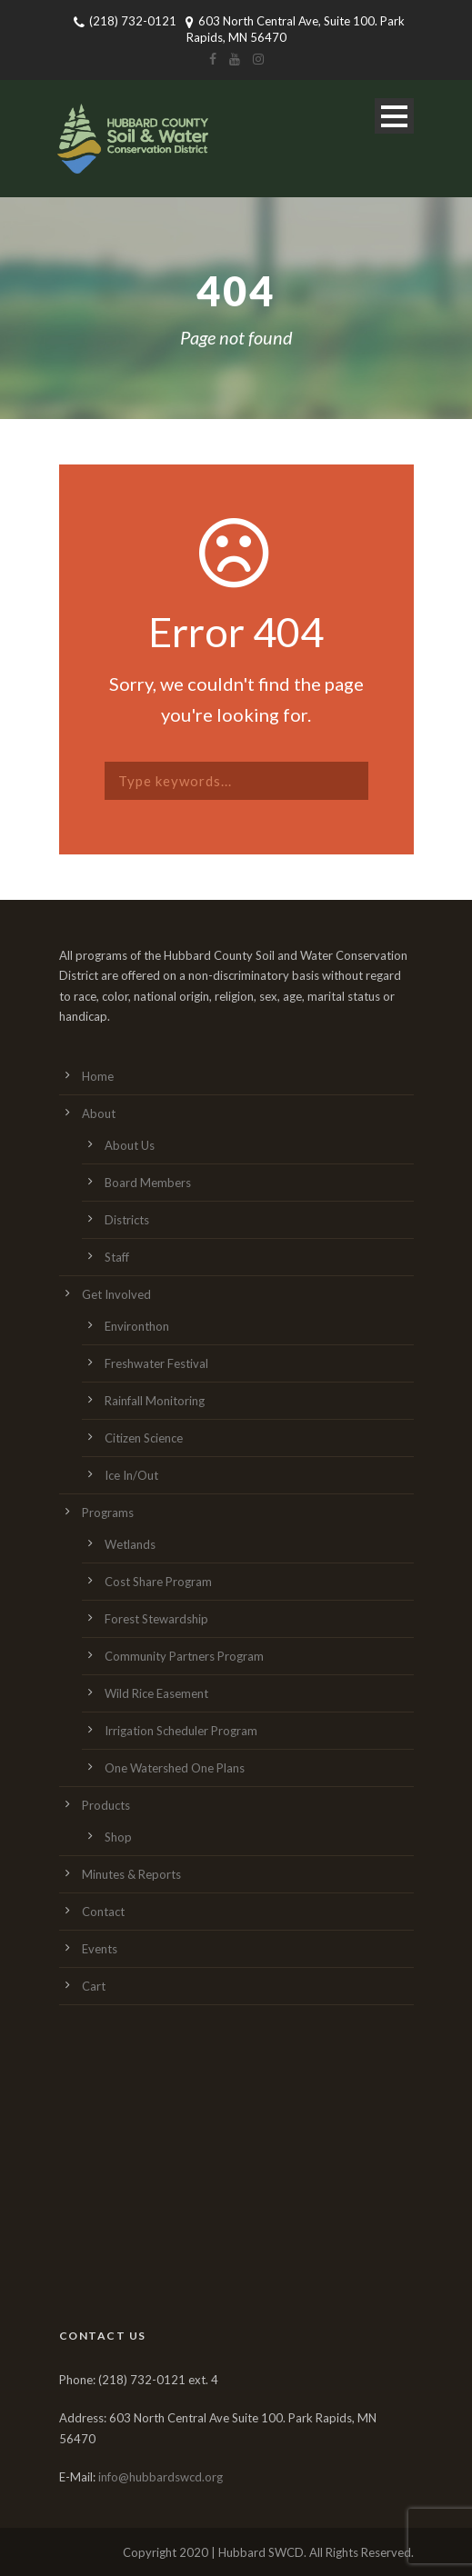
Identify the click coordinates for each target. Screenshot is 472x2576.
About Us (130, 1145)
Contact (103, 1911)
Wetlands (130, 1544)
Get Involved (116, 1294)
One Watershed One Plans (175, 1768)
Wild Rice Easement (156, 1693)
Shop (118, 1837)
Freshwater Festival (156, 1363)
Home (98, 1076)
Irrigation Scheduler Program (181, 1730)
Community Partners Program (184, 1656)
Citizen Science (144, 1438)
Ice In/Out (131, 1475)
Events (99, 1949)
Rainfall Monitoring (155, 1400)
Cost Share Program (158, 1581)
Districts (127, 1220)
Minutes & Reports (131, 1874)
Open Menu (394, 116)
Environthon (137, 1326)
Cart (93, 1986)
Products (106, 1805)
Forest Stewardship (156, 1619)
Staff (117, 1257)
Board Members (148, 1182)
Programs (108, 1512)
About (98, 1113)
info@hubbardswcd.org (160, 2477)
